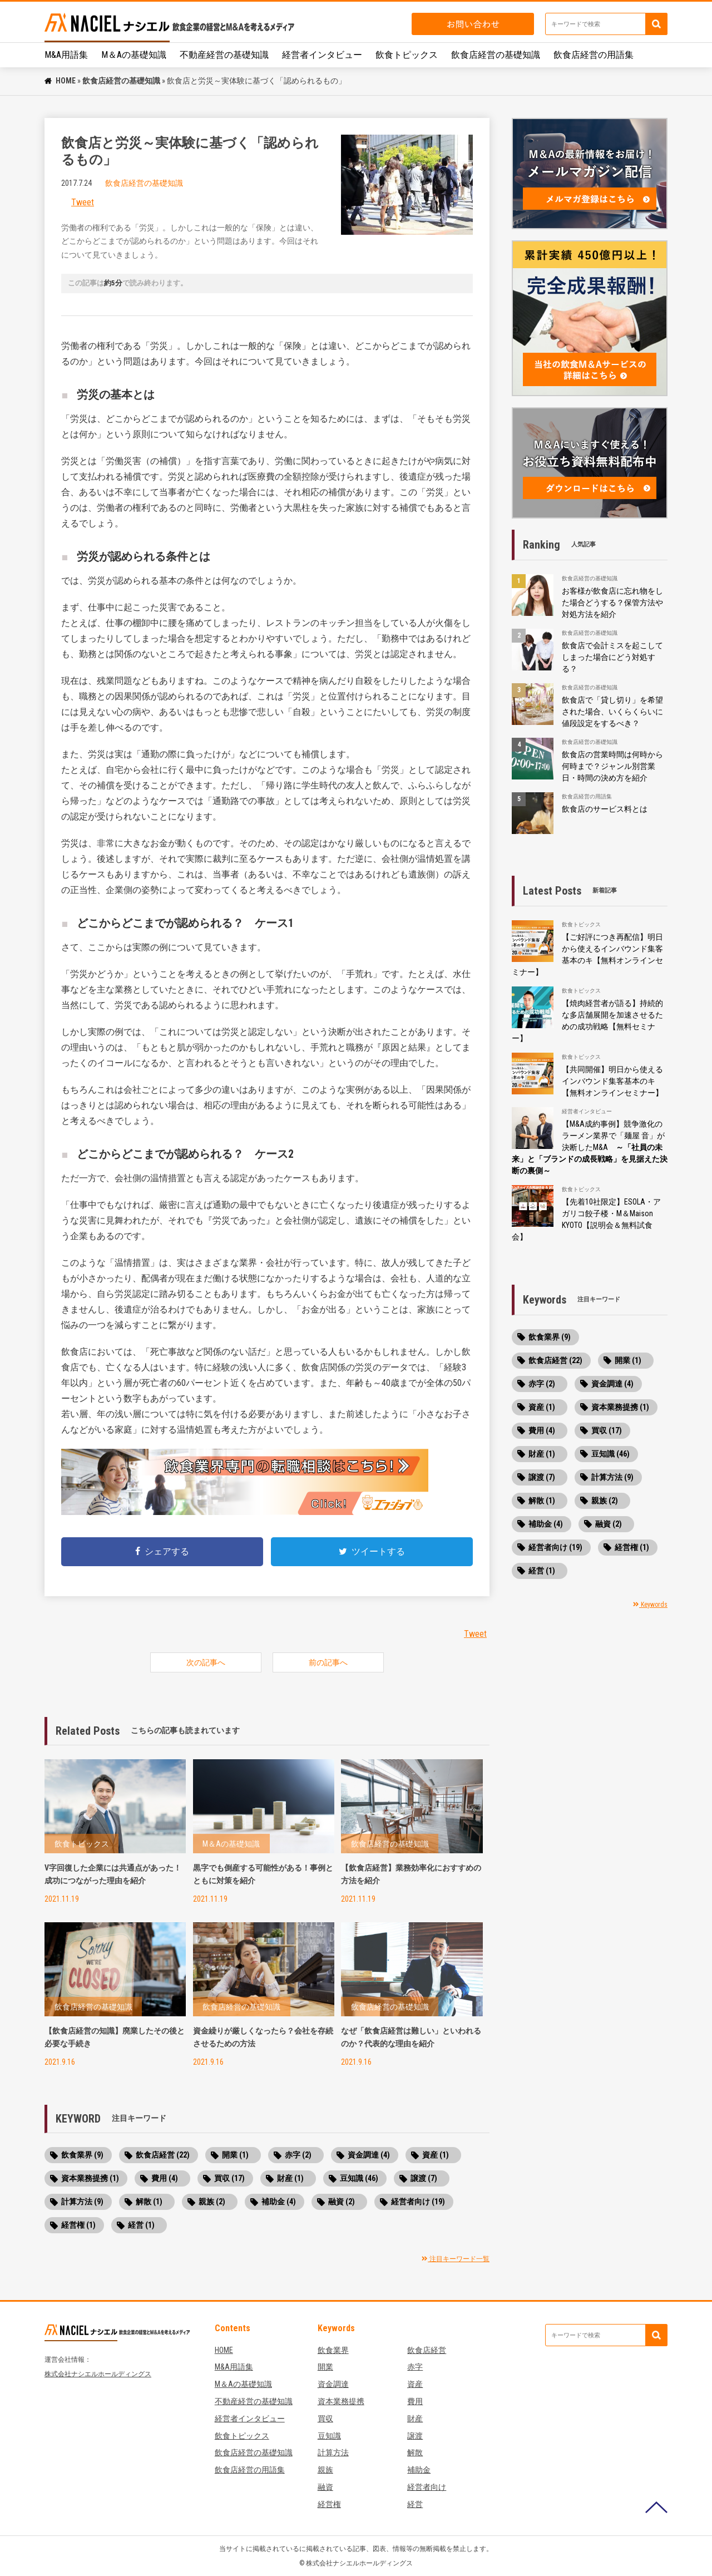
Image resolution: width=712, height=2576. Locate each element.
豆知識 (329, 2435)
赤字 (415, 2366)
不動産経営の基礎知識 (224, 55)
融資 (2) (341, 2201)
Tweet (82, 202)
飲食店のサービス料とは (604, 809)
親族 (325, 2469)
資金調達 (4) (369, 2154)
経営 (415, 2504)
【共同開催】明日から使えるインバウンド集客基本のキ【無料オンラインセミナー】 (612, 1081)
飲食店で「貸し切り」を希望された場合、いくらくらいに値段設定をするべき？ (612, 711)
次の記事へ (205, 1662)
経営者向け (426, 2487)
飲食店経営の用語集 (593, 55)
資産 (415, 2384)
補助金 (419, 2469)
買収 (325, 2418)
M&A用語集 (66, 55)
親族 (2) (212, 2201)
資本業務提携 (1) (90, 2178)
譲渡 (415, 2435)
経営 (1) (141, 2224)
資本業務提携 (341, 2401)
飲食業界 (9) (82, 2154)
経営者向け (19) (418, 2201)
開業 (325, 2366)
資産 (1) (435, 2154)
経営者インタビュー (322, 55)
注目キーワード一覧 (456, 2259)
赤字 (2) (298, 2154)
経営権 (329, 2504)
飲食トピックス (406, 55)
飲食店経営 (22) (163, 2154)
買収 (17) (229, 2178)
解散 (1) (149, 2201)
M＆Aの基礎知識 (133, 55)
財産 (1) (290, 2178)
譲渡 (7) (424, 2178)
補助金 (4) (278, 2201)
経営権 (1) (78, 2224)
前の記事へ (328, 1662)
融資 (325, 2487)
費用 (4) (164, 2178)
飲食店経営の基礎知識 (495, 55)
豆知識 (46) (359, 2178)
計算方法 (333, 2452)
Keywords (650, 1604)
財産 (415, 2418)
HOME (66, 80)
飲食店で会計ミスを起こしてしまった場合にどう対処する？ (612, 657)
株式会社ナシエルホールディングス (97, 2374)
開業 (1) (235, 2154)
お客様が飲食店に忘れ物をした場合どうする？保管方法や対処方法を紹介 (612, 602)
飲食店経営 (426, 2350)
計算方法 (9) (82, 2201)
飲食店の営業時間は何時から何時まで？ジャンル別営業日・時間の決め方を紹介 (612, 766)
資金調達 (333, 2384)
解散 (415, 2452)
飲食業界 (333, 2350)
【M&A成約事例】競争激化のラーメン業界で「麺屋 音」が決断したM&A (590, 1147)
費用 (415, 2401)
